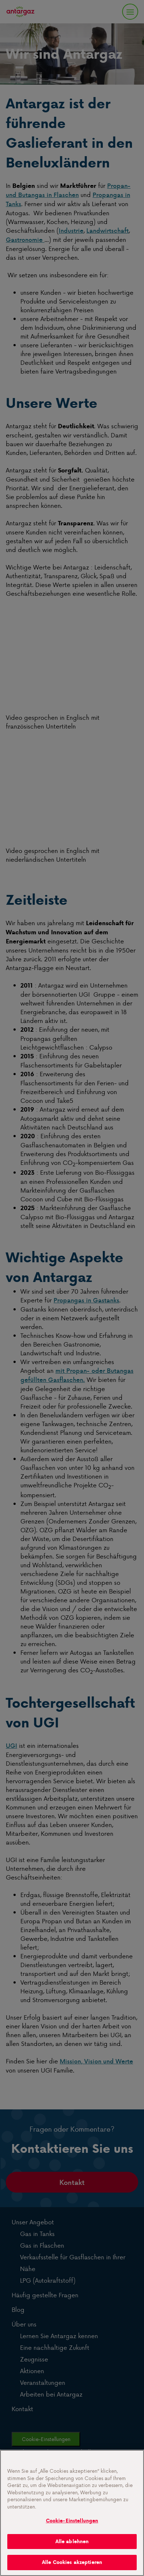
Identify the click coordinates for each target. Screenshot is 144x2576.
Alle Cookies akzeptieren (72, 2562)
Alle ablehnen (72, 2541)
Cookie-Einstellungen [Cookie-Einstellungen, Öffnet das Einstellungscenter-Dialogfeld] (72, 2520)
